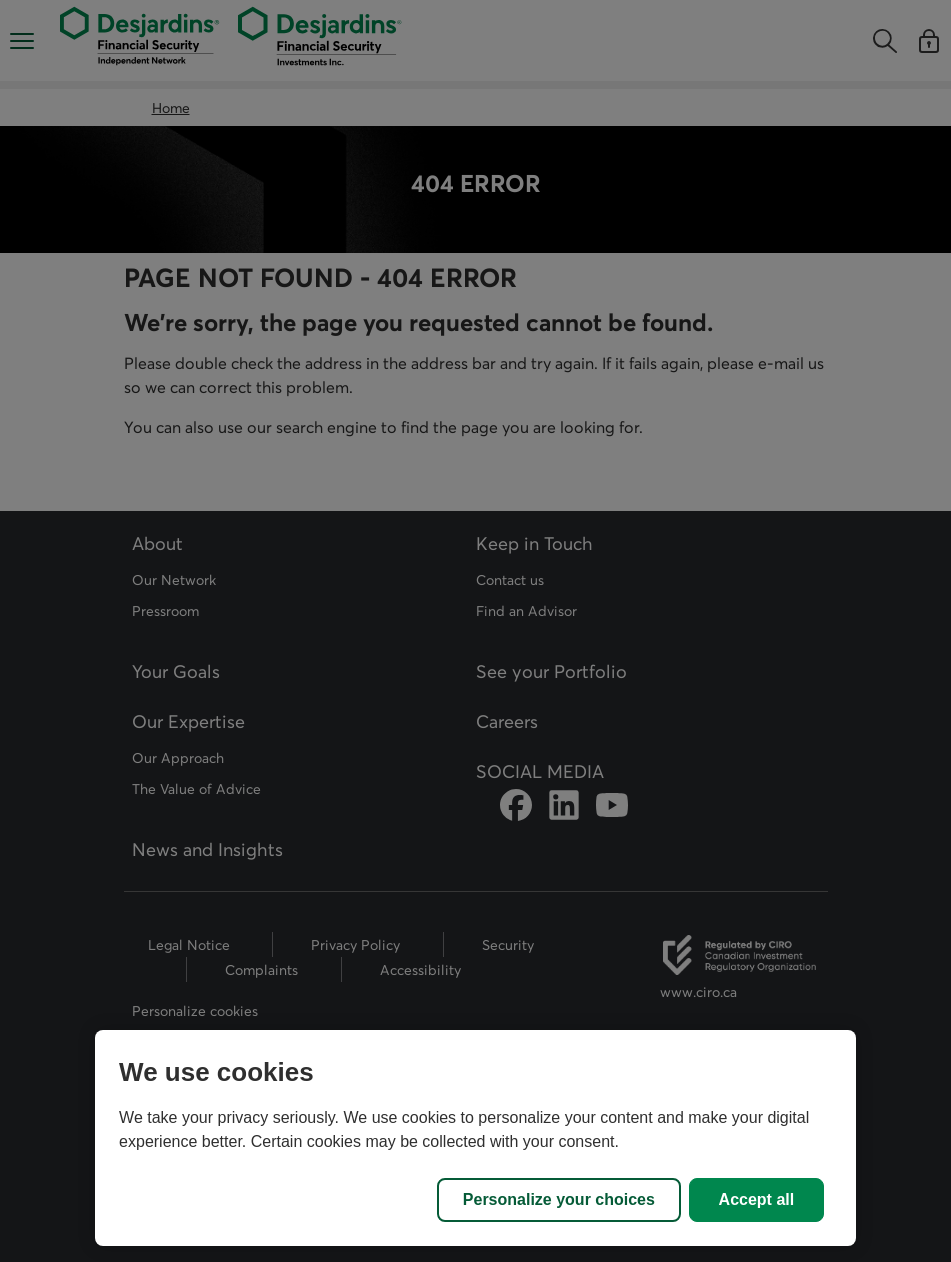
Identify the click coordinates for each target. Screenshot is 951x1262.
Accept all (757, 1199)
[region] (475, 1138)
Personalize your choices (559, 1199)
